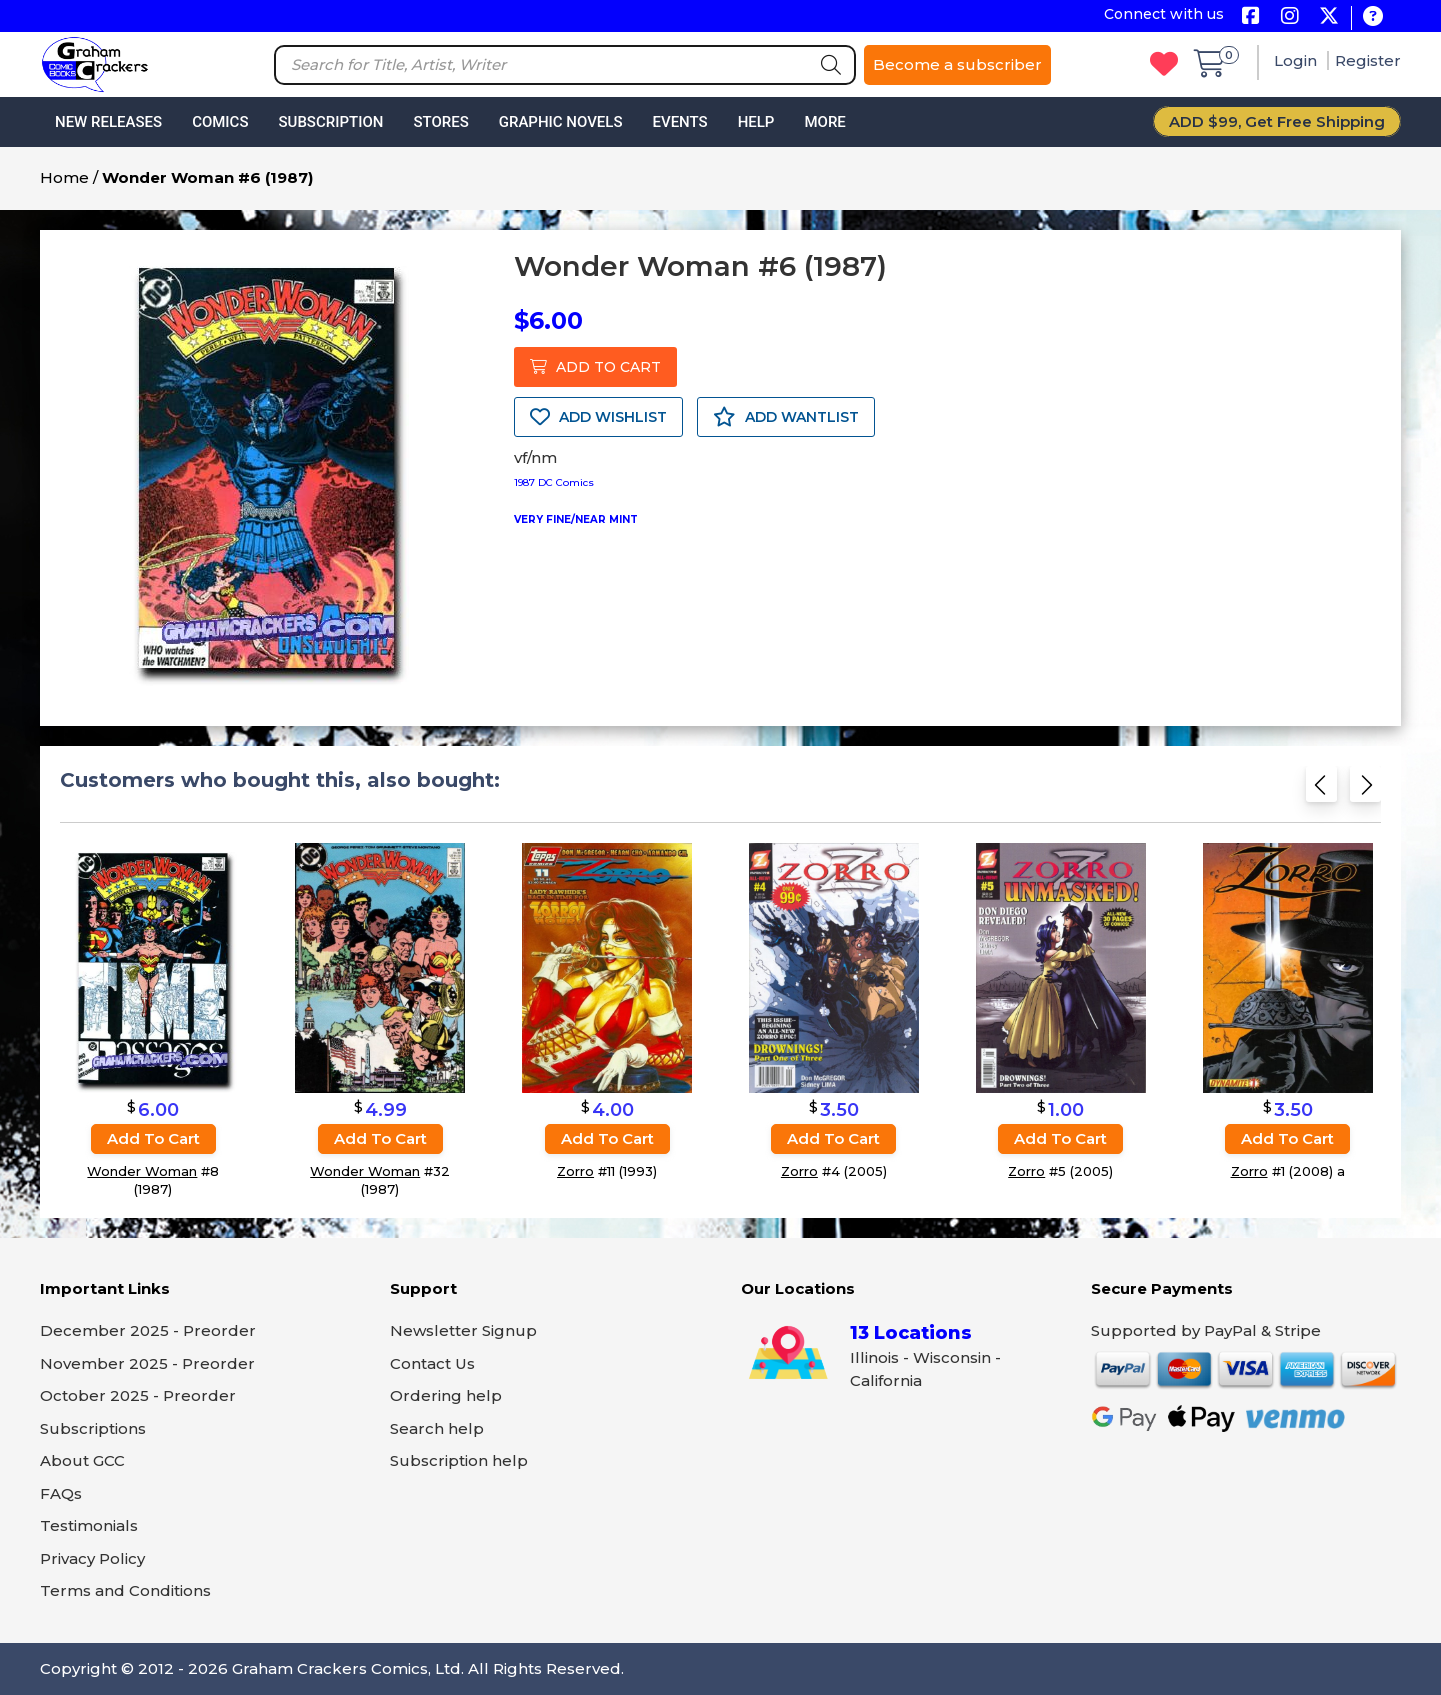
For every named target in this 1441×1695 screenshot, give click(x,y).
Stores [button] (440, 122)
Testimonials (89, 1525)
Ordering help (446, 1395)
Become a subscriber (957, 64)
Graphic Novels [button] (561, 122)
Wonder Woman (142, 1171)
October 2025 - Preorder (138, 1395)
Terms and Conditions (125, 1590)
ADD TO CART (595, 367)
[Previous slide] (1321, 790)
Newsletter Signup (463, 1330)
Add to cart (153, 1138)
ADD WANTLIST (786, 417)
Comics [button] (220, 122)
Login (1297, 60)
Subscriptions (93, 1428)
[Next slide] (1365, 790)
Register (1368, 60)
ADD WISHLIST (598, 417)
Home (64, 177)
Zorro (575, 1171)
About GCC (82, 1460)
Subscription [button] (331, 122)
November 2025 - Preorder (147, 1363)
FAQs (61, 1493)
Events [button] (679, 122)
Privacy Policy (92, 1558)
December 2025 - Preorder (148, 1330)
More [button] (824, 122)
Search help (437, 1428)
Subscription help (459, 1460)
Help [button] (756, 122)
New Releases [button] (108, 122)
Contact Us (432, 1363)
